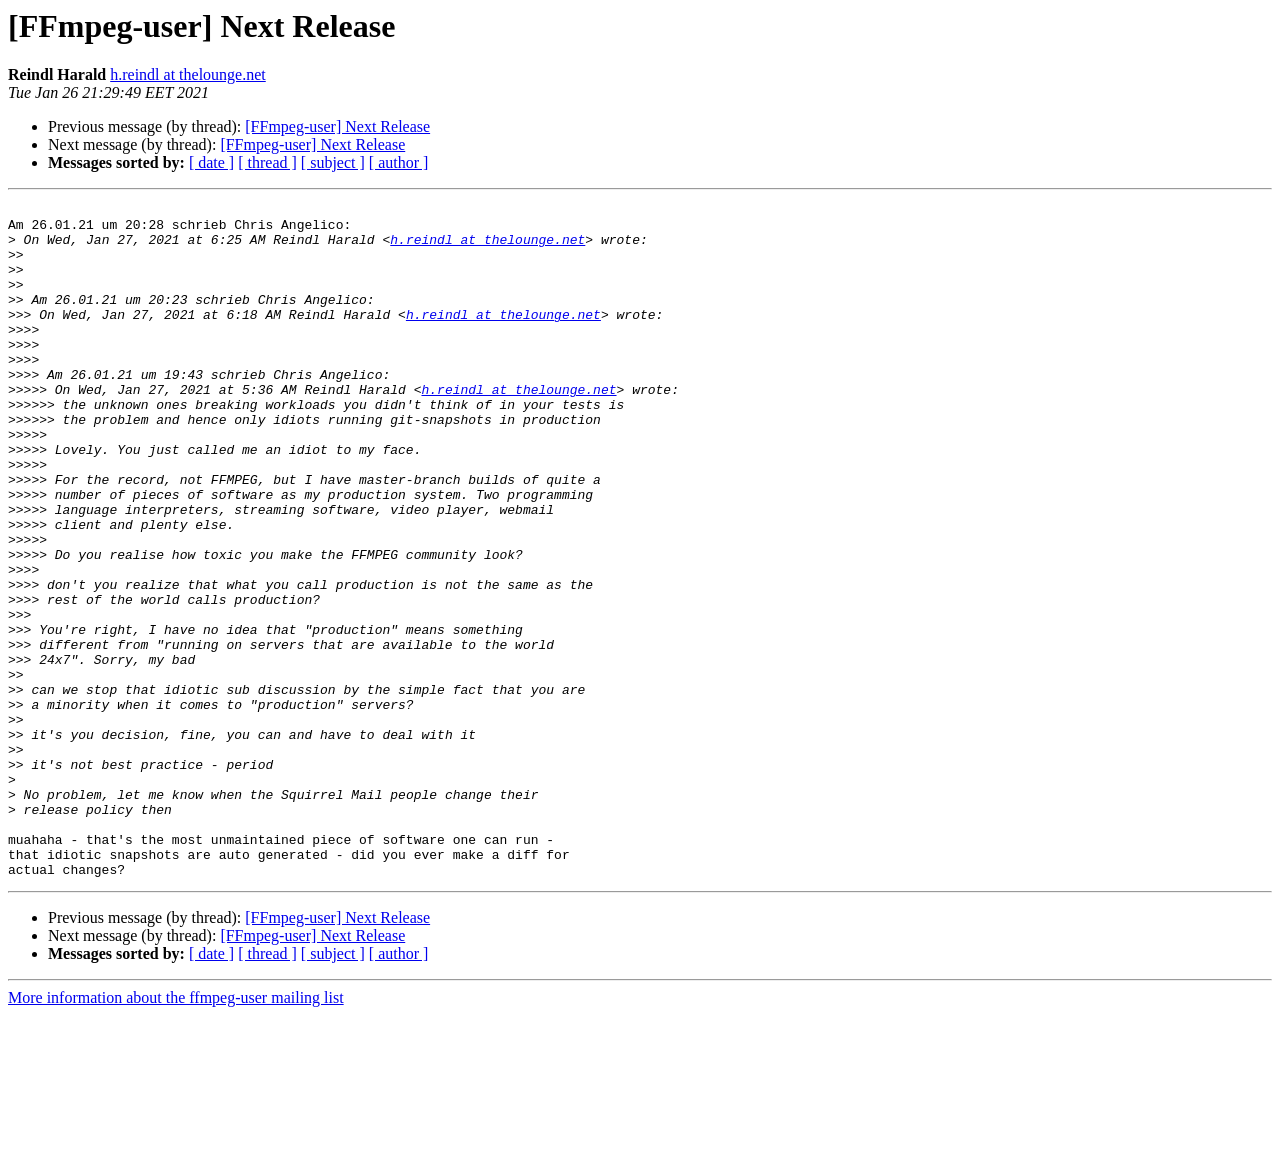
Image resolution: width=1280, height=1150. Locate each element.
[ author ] (399, 162)
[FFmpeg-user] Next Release (337, 126)
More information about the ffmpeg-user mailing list (176, 1132)
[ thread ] (267, 162)
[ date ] (211, 162)
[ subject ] (333, 162)
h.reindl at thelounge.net (188, 74)
